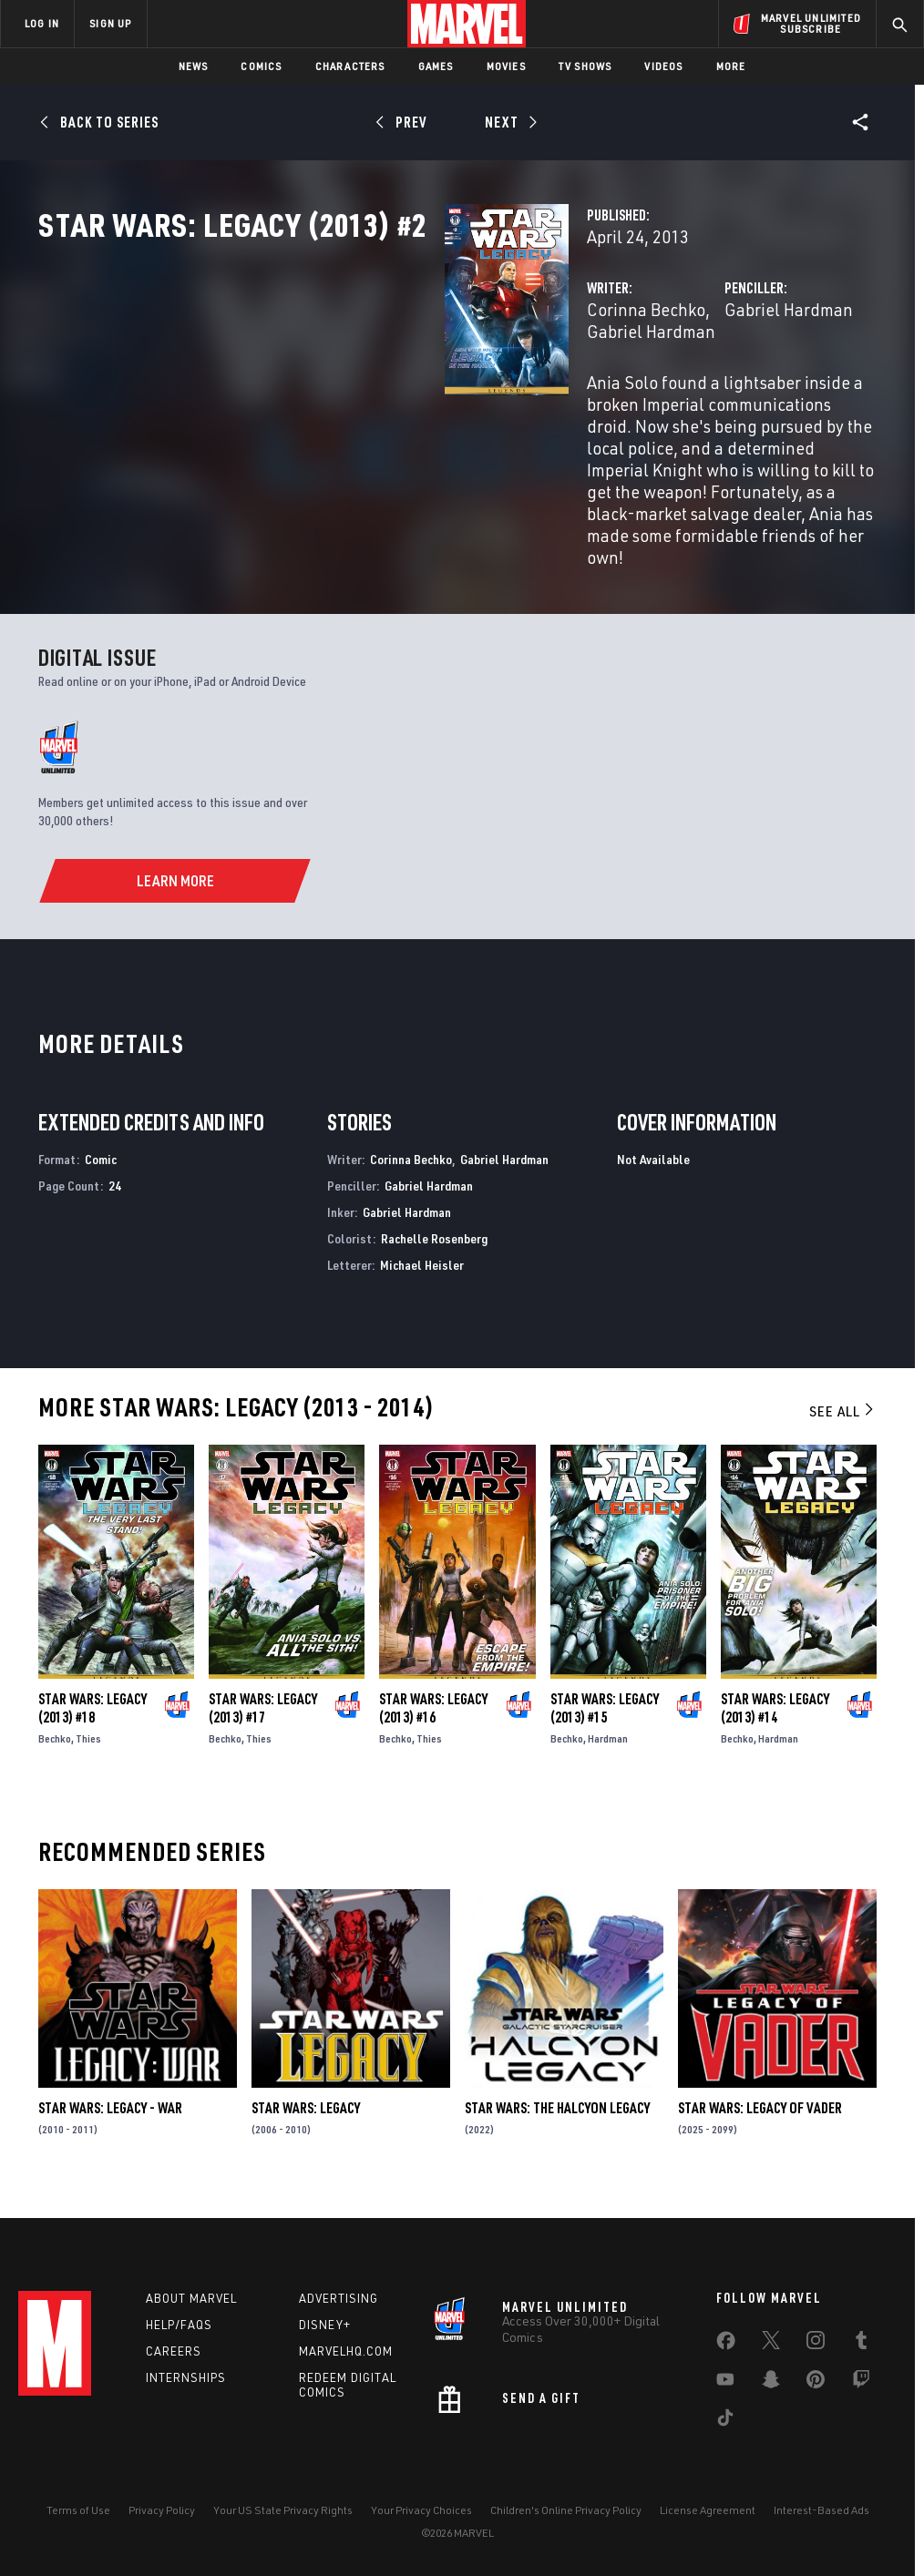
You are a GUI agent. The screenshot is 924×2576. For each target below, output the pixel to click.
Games (436, 66)
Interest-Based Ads (821, 2510)
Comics (261, 66)
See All (843, 1425)
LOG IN (42, 23)
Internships (186, 2377)
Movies (506, 66)
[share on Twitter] (771, 2344)
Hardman (608, 1753)
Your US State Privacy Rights (283, 2510)
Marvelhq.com (346, 2351)
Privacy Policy (161, 2510)
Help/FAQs (179, 2324)
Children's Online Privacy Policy (566, 2510)
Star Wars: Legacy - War (110, 2122)
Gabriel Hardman (493, 389)
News (194, 66)
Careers (173, 2351)
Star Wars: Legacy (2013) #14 (775, 1722)
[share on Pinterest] (815, 2383)
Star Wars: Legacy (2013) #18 (92, 1722)
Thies (88, 1753)
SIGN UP (110, 23)
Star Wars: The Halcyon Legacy (557, 2122)
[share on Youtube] (725, 2383)
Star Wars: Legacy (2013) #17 (263, 1722)
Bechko (54, 1753)
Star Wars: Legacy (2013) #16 (433, 1722)
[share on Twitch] (861, 2383)
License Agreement (707, 2510)
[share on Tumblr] (861, 2344)
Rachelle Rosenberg (434, 1253)
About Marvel (191, 2298)
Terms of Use (78, 2510)
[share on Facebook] (725, 2345)
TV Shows (585, 66)
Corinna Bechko (362, 389)
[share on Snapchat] (771, 2383)
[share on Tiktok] (725, 2421)
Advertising (338, 2298)
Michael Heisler (422, 1278)
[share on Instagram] (815, 2344)
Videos (663, 66)
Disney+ (325, 2324)
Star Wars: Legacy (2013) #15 (604, 1722)
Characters (350, 66)
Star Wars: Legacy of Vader (760, 2122)
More (731, 66)
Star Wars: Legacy (306, 2122)
